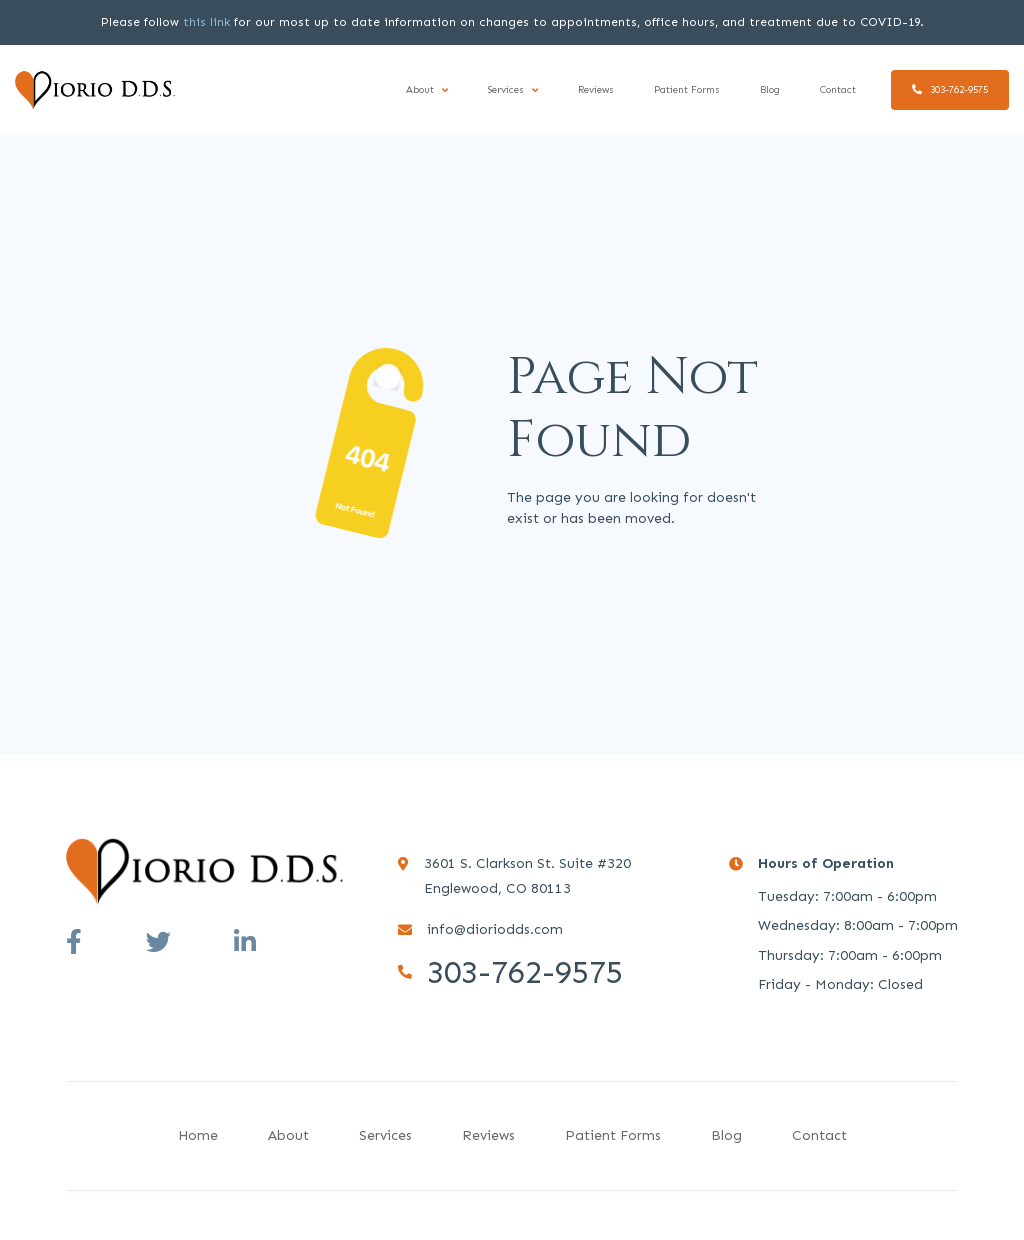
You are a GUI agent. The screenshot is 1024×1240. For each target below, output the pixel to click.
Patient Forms (687, 90)
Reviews (596, 90)
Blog (770, 90)
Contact (838, 90)
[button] (427, 90)
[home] (95, 89)
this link (206, 22)
